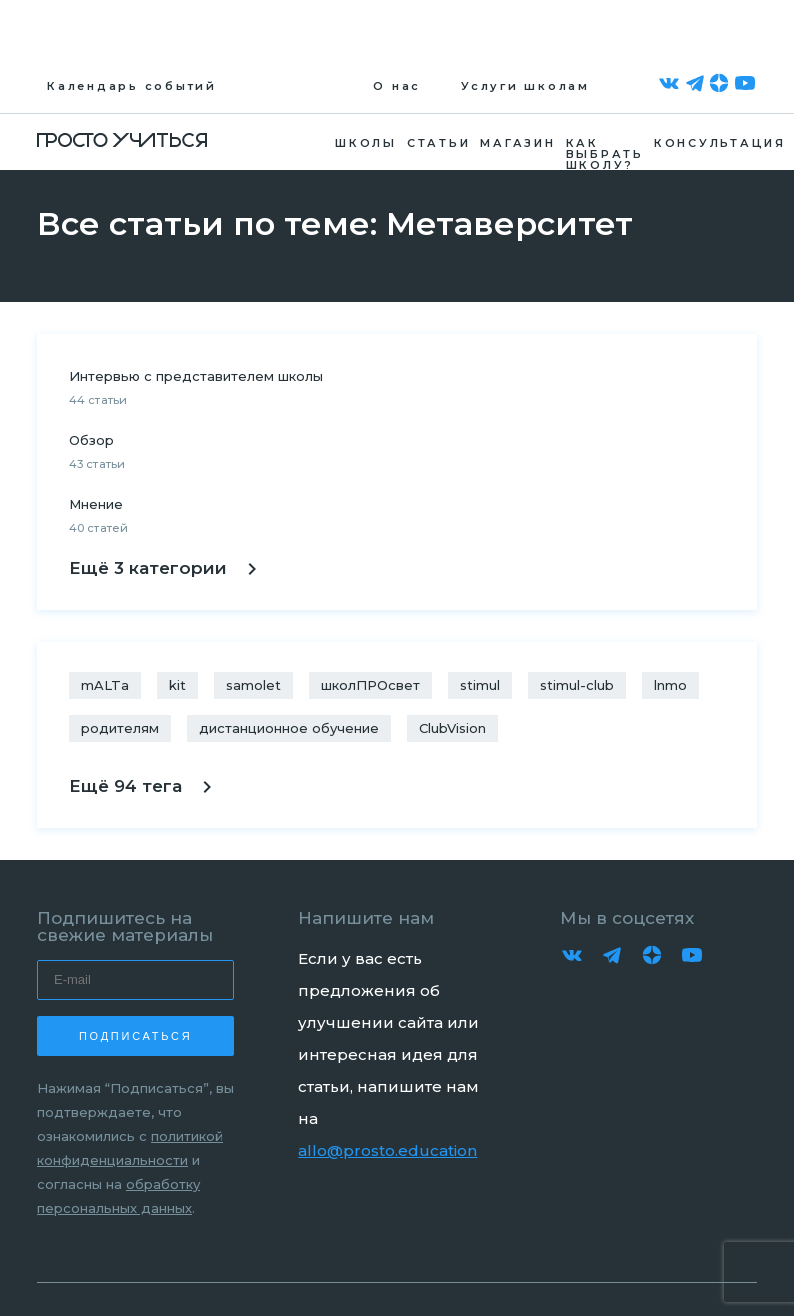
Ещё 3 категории (162, 568)
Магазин (517, 143)
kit (177, 685)
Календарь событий (132, 86)
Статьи (439, 143)
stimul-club (577, 685)
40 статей (98, 528)
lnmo (670, 685)
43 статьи (97, 464)
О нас (397, 86)
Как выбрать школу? (605, 153)
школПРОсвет (370, 685)
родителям (120, 728)
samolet (253, 685)
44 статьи (98, 400)
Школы (366, 143)
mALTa (105, 685)
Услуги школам (525, 86)
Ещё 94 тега (140, 786)
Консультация (720, 143)
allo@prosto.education (387, 1150)
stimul (480, 685)
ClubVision (452, 728)
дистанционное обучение (289, 728)
